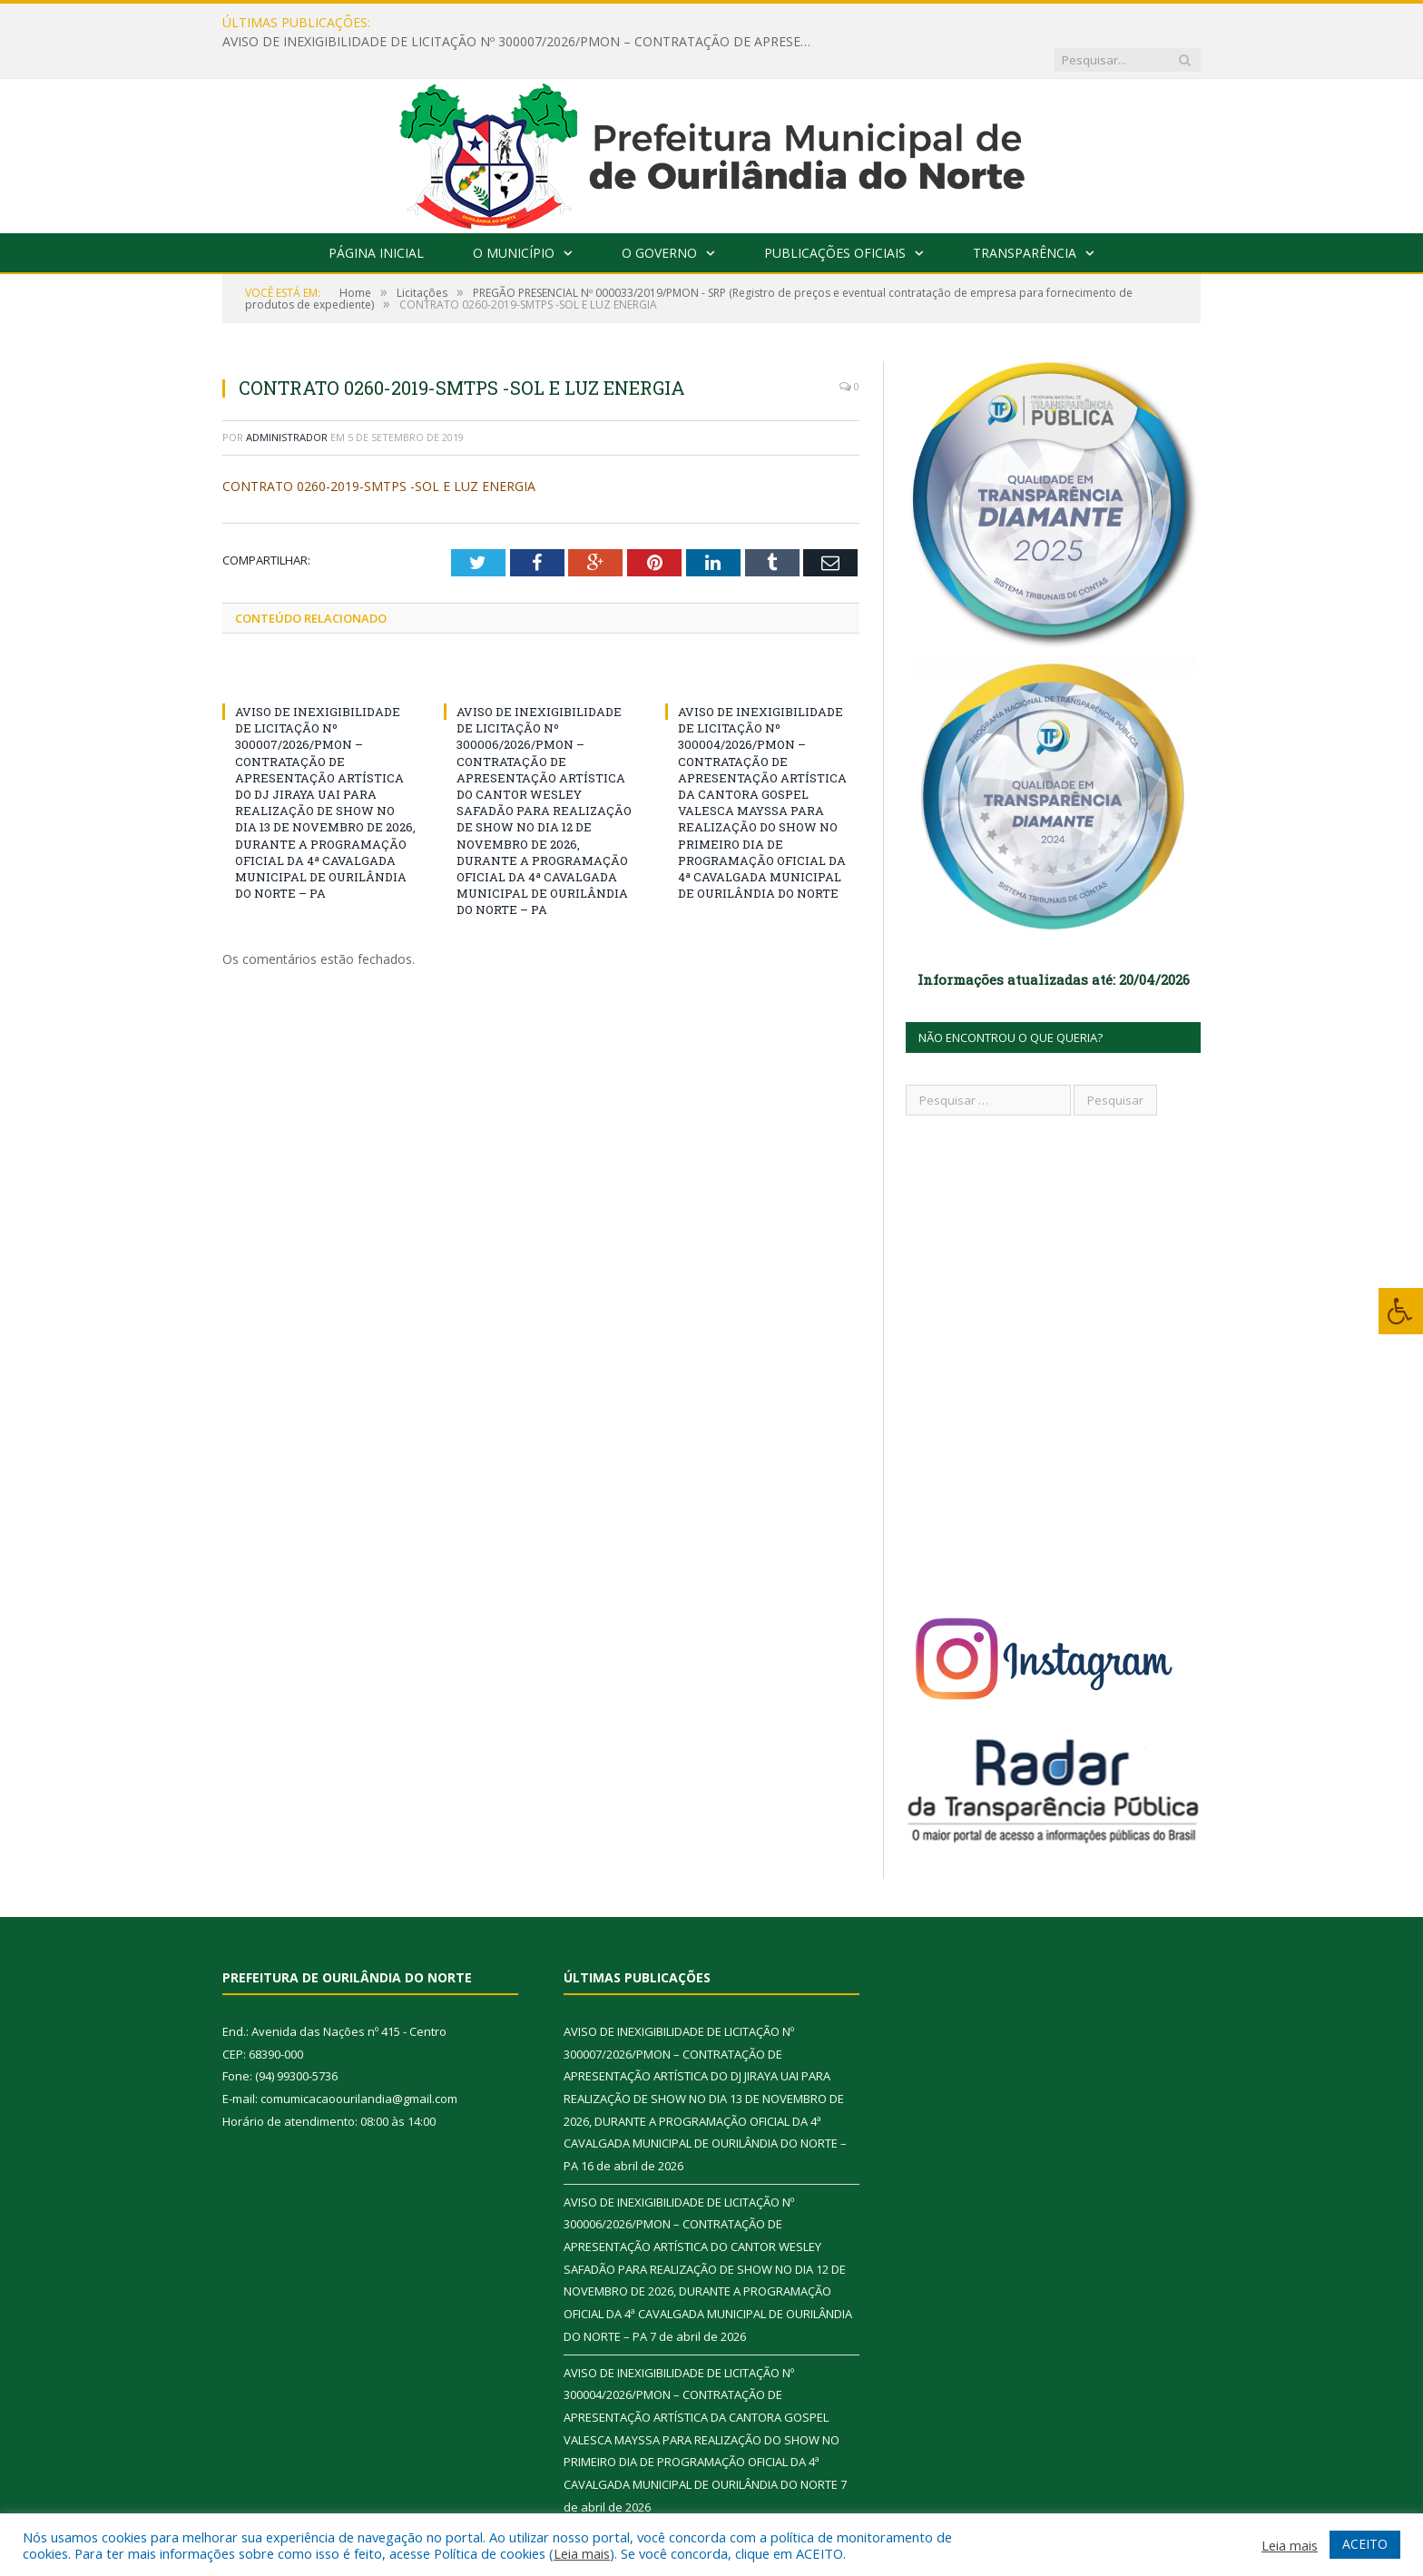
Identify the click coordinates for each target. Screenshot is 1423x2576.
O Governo (659, 215)
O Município (513, 215)
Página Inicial (376, 215)
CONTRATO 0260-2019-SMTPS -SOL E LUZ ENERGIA (378, 448)
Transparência (1024, 215)
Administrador (287, 400)
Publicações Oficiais (835, 215)
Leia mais (582, 2553)
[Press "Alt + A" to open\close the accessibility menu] (1401, 1311)
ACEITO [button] (1365, 2543)
